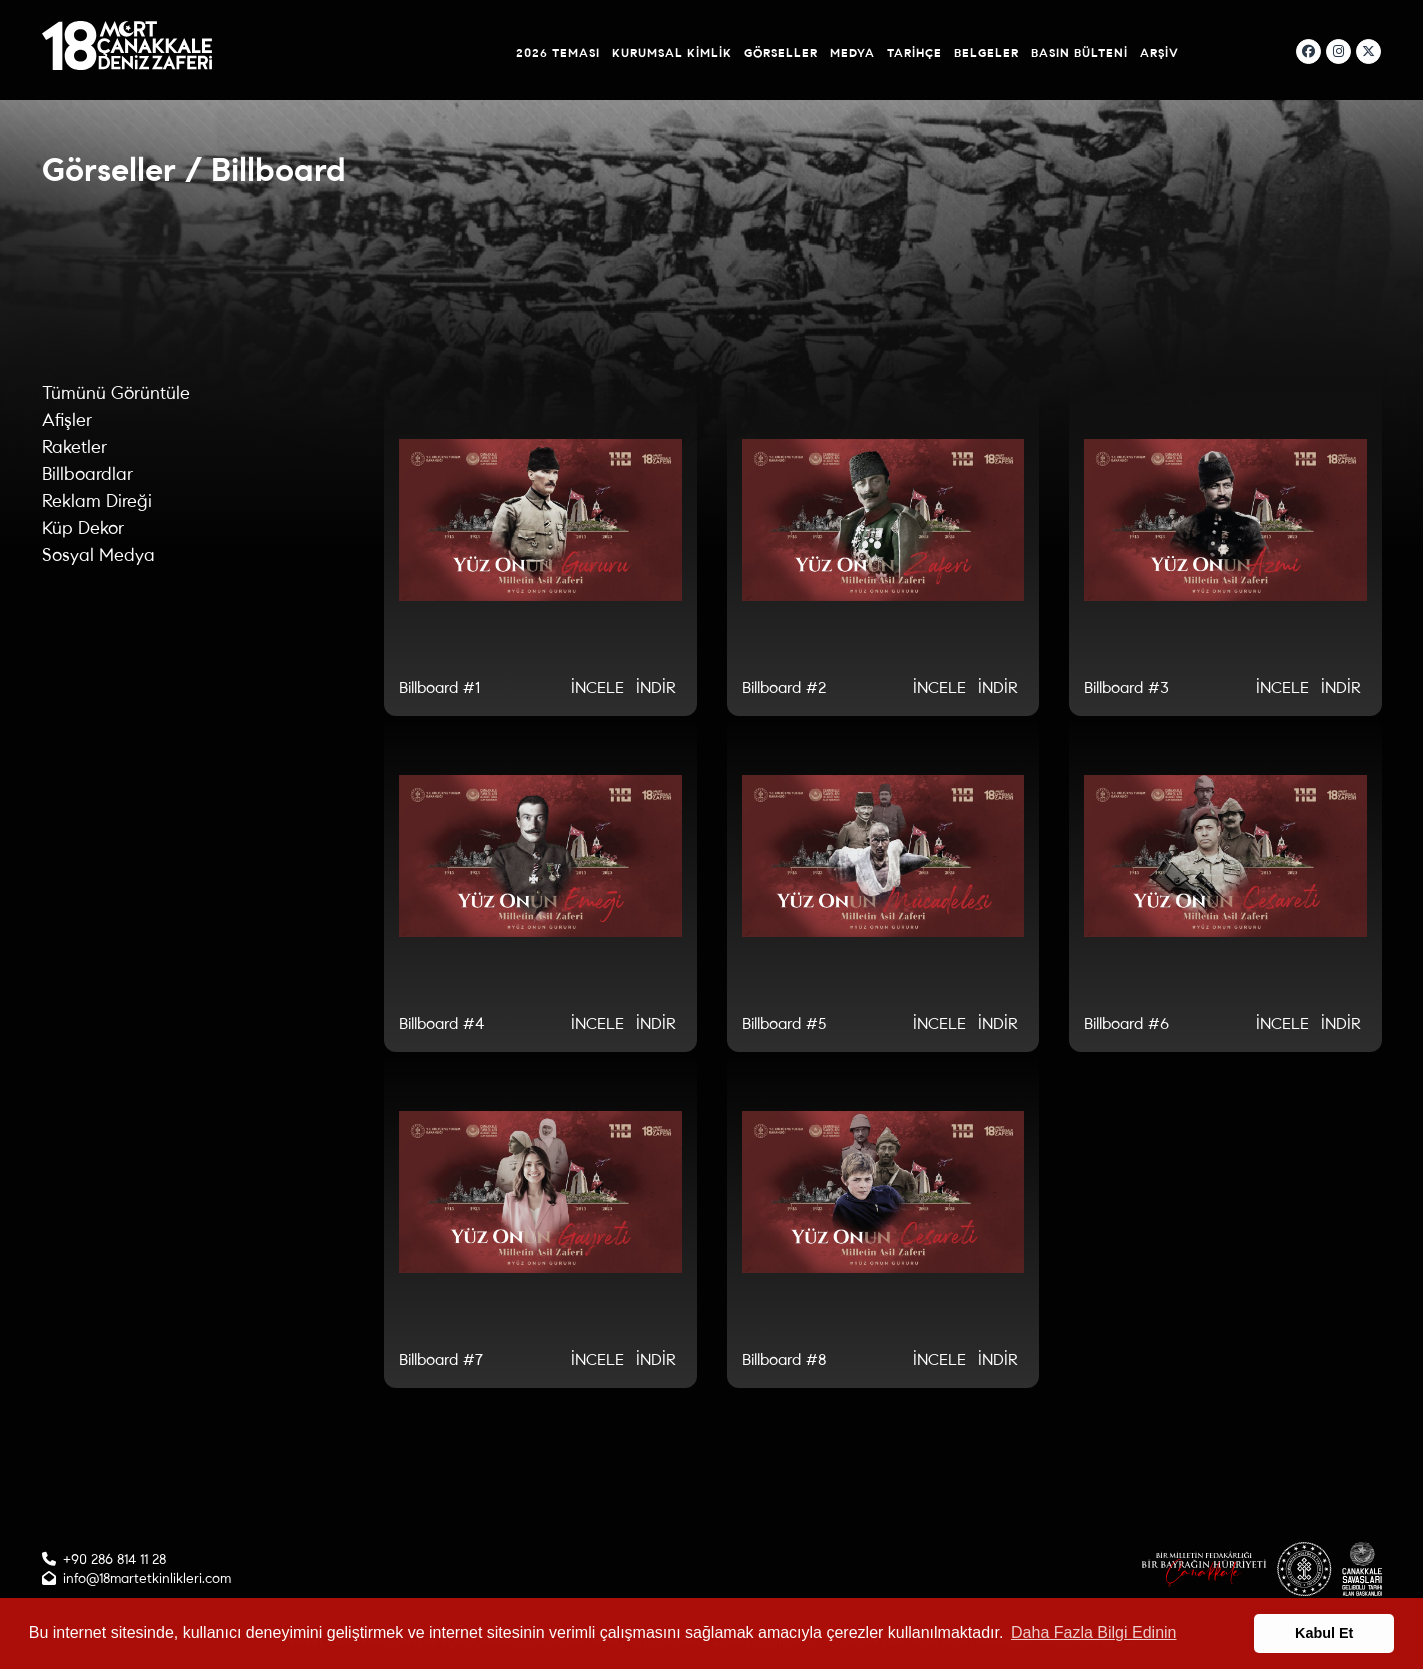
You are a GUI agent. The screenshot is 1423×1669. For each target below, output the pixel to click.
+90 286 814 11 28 (114, 1559)
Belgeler (986, 52)
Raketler (74, 447)
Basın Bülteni (1079, 52)
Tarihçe (914, 52)
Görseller (781, 52)
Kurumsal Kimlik (672, 52)
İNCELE (597, 687)
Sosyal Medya (98, 555)
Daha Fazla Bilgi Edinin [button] (1093, 1632)
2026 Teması (558, 52)
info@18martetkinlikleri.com (147, 1578)
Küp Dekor (83, 528)
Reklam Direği (97, 501)
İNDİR (656, 687)
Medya (852, 52)
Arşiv (1159, 52)
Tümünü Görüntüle (116, 393)
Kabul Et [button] (1324, 1633)
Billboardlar (87, 474)
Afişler (67, 420)
